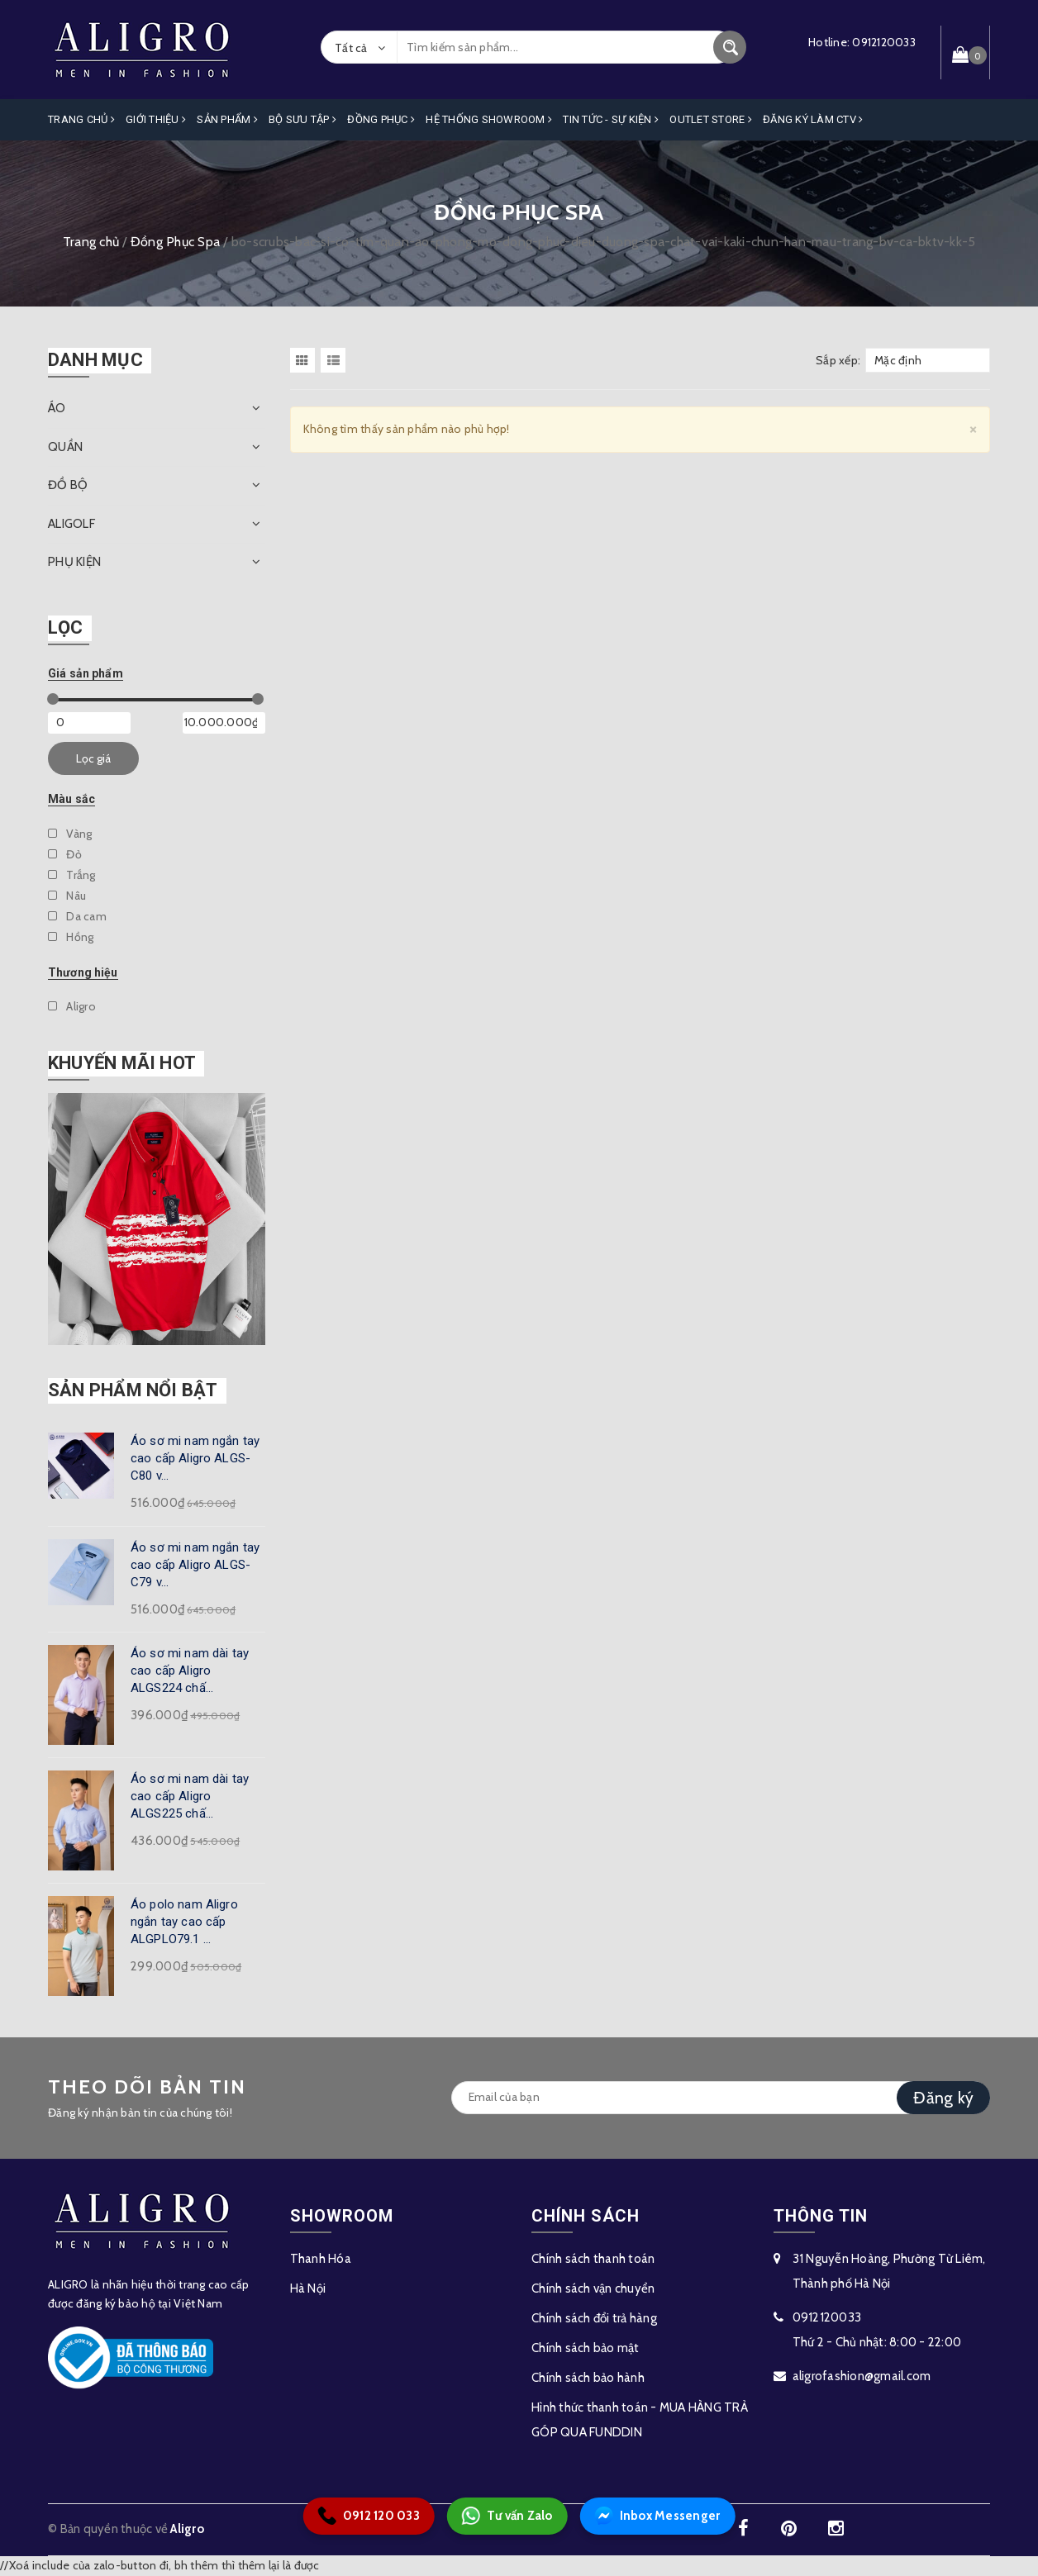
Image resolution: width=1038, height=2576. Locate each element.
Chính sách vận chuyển (593, 2288)
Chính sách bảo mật (585, 2348)
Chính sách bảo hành (588, 2377)
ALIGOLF (71, 523)
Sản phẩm (227, 119)
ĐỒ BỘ (68, 485)
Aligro (72, 1006)
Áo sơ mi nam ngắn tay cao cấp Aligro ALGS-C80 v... (195, 1458)
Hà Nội (308, 2288)
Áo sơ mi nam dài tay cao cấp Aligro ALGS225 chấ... (190, 1796)
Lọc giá (93, 758)
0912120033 (884, 42)
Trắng (72, 874)
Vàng (70, 833)
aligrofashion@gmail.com (862, 2376)
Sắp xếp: (838, 360)
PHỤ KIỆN (74, 561)
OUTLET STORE (710, 119)
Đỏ (65, 854)
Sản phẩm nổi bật (133, 1390)
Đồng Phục (381, 119)
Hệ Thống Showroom (489, 119)
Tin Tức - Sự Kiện (611, 119)
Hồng (70, 936)
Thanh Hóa (320, 2258)
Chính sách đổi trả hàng (594, 2318)
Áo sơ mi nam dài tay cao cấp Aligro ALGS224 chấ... (190, 1670)
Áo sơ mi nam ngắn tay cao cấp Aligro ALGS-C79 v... (195, 1565)
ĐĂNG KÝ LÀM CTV (813, 119)
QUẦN (65, 447)
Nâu (67, 895)
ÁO (57, 408)
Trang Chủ (81, 119)
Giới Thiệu (156, 119)
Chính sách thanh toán (593, 2258)
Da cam (77, 916)
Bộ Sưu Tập (302, 119)
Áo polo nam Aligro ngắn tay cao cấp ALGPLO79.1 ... (184, 1921)
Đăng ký (943, 2098)
